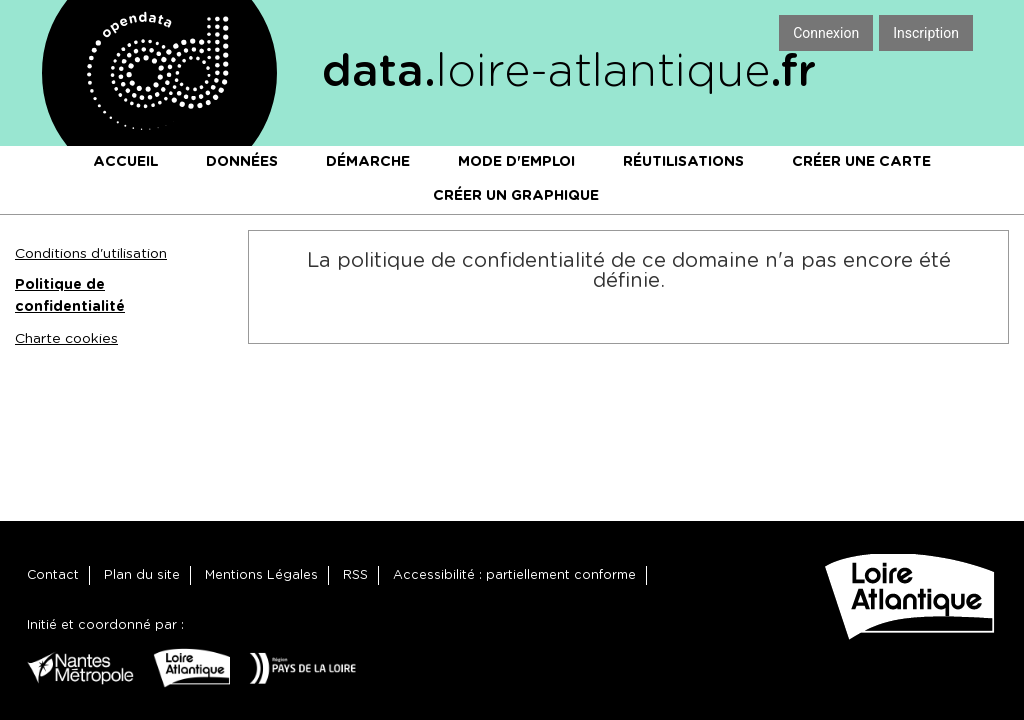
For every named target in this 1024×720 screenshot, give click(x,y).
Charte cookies (66, 339)
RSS (355, 575)
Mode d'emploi (516, 162)
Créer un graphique (516, 196)
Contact (53, 575)
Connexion (826, 33)
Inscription (926, 33)
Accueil (125, 162)
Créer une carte (861, 162)
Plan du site (142, 575)
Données (242, 162)
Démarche (368, 162)
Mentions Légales (261, 575)
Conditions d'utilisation (91, 254)
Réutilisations (683, 162)
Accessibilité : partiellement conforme (514, 575)
